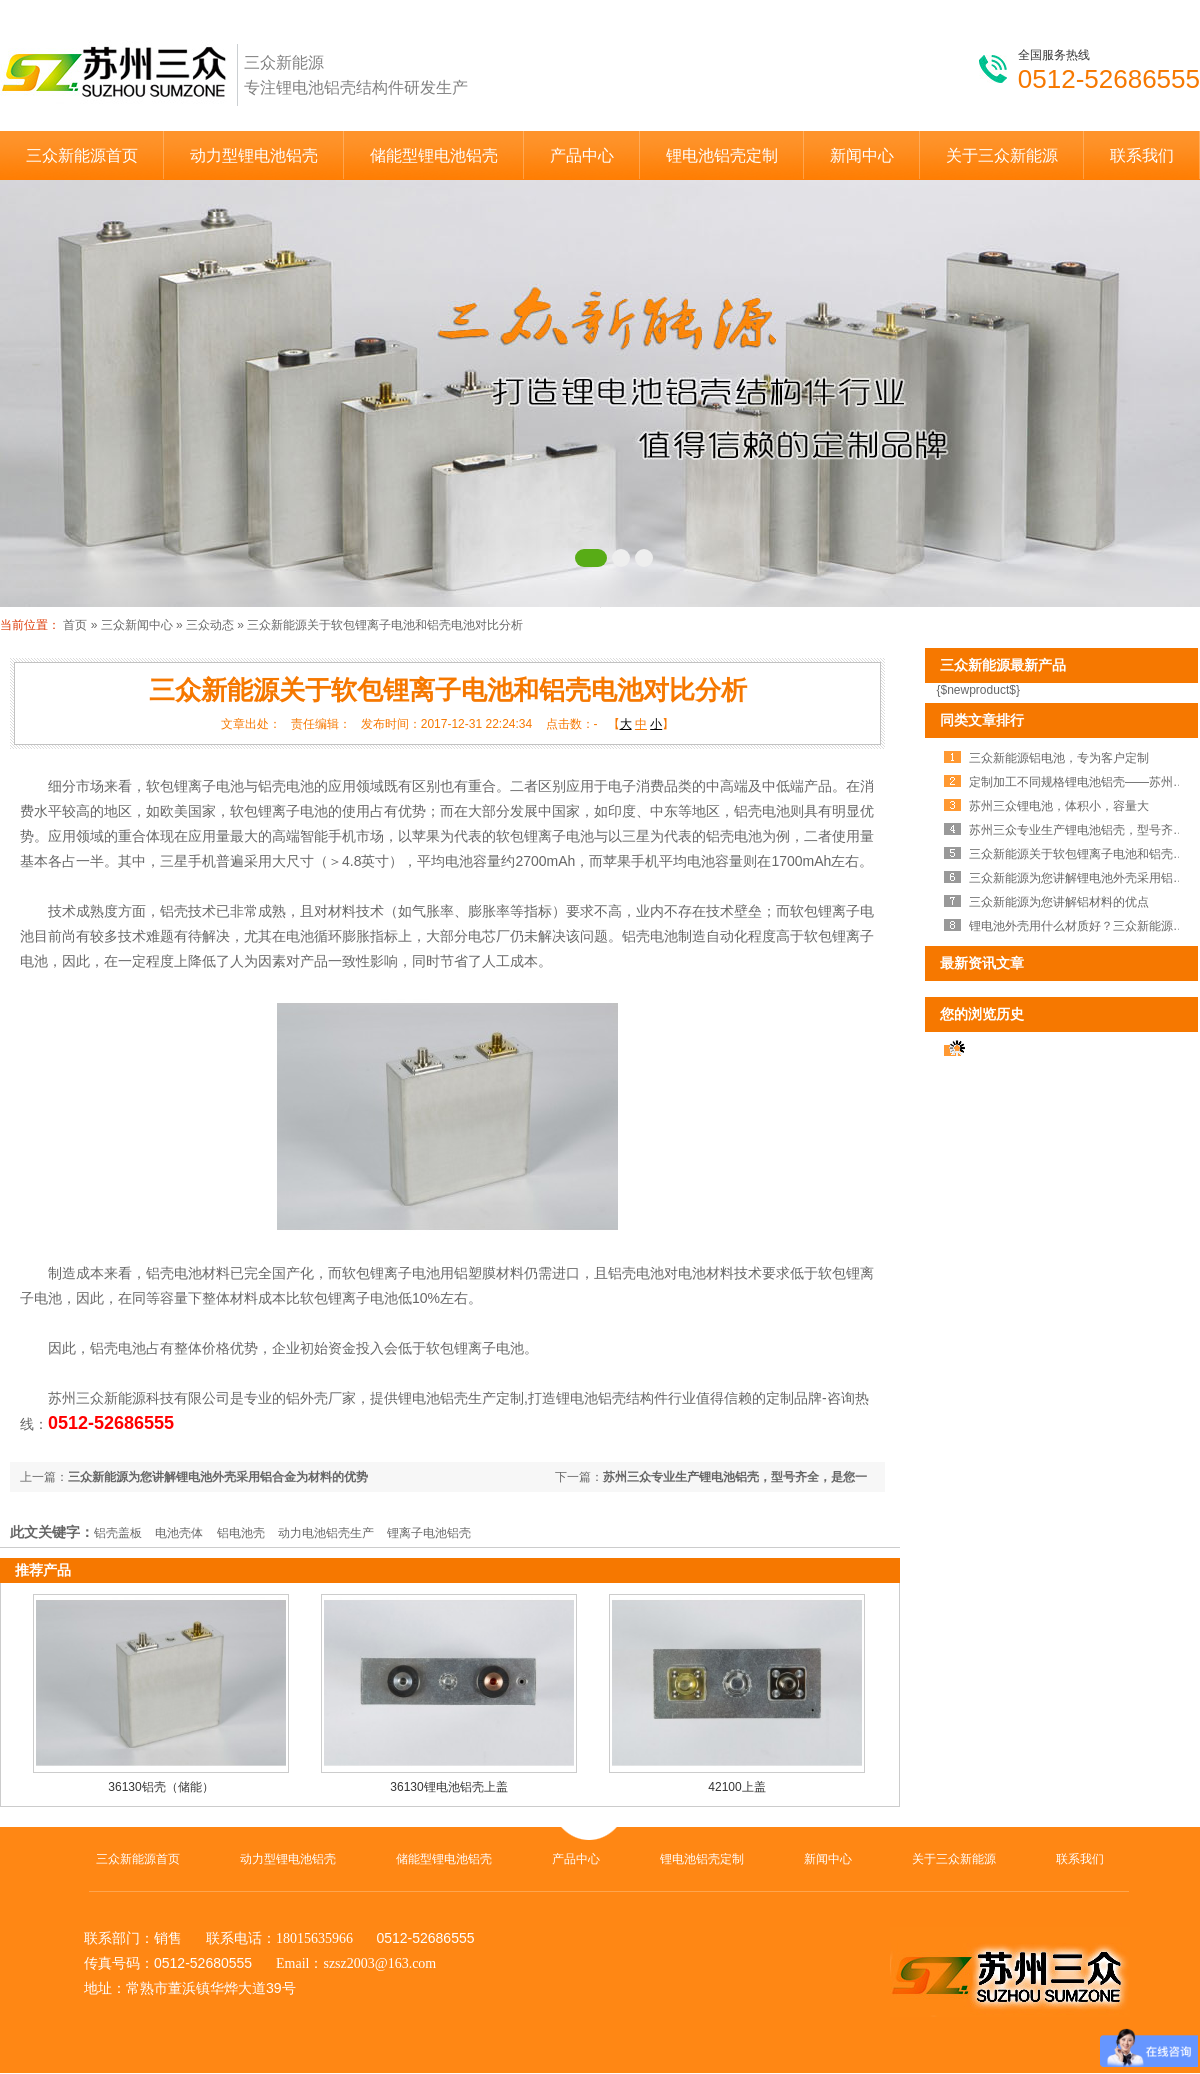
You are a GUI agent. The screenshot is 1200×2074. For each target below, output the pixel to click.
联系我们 (1142, 155)
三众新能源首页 (82, 155)
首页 (75, 625)
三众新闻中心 (137, 625)
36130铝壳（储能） (160, 1787)
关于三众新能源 (1002, 155)
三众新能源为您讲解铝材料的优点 (1059, 902)
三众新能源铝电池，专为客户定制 (1059, 758)
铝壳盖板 (118, 1533)
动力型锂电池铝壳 (254, 155)
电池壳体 (179, 1533)
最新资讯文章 (982, 963)
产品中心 (582, 155)
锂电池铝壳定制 (722, 155)
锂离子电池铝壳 (429, 1533)
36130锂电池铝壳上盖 (448, 1787)
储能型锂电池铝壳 (434, 155)
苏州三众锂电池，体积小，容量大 (1059, 806)
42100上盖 (736, 1787)
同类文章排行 (982, 720)
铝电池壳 (241, 1533)
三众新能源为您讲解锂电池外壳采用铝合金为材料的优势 (218, 1477)
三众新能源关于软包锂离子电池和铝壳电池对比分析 (385, 625)
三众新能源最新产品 (1003, 665)
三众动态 (210, 625)
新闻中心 (862, 155)
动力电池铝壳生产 (326, 1533)
